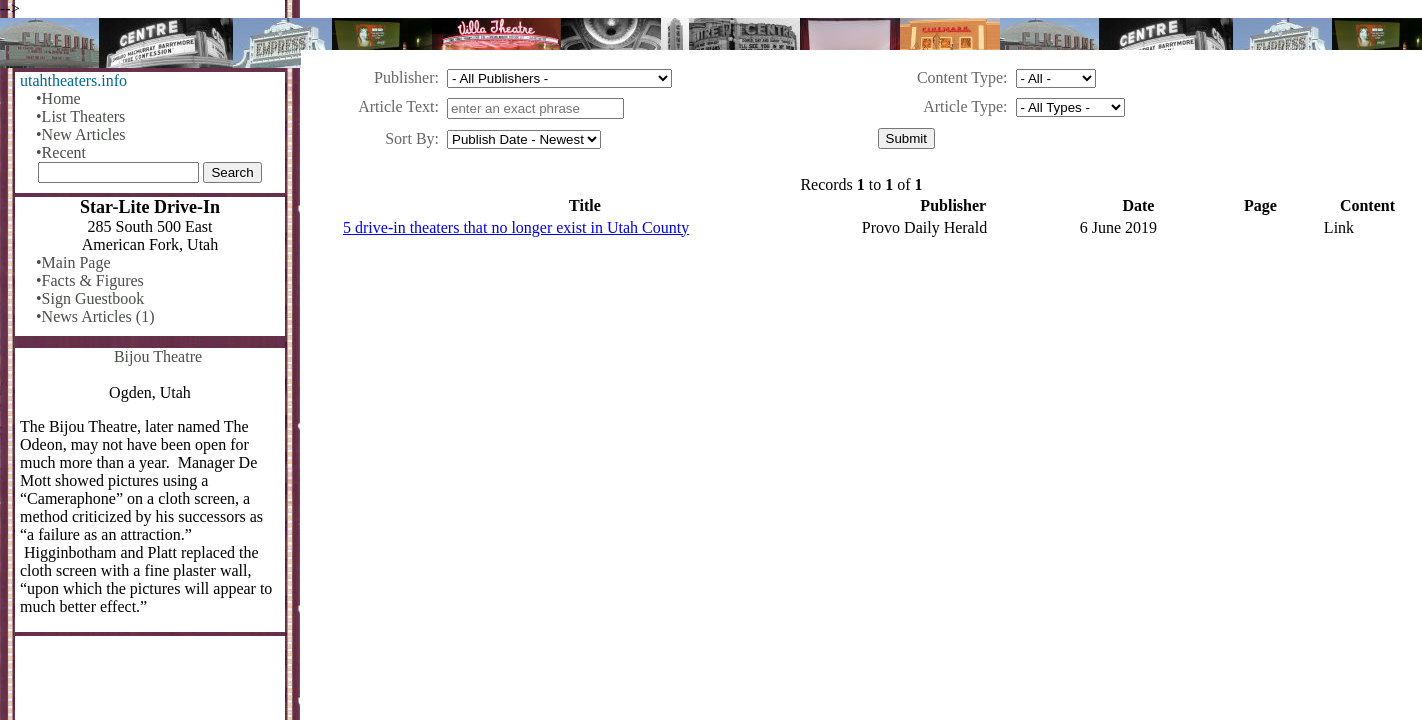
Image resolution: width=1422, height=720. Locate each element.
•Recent (61, 152)
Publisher (404, 77)
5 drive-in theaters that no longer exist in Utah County (516, 227)
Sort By (409, 138)
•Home (58, 98)
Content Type (960, 77)
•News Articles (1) (95, 316)
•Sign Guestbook (90, 298)
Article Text (396, 106)
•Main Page (73, 262)
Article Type (963, 106)
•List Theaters (80, 116)
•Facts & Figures (90, 280)
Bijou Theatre (158, 356)
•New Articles (81, 134)
